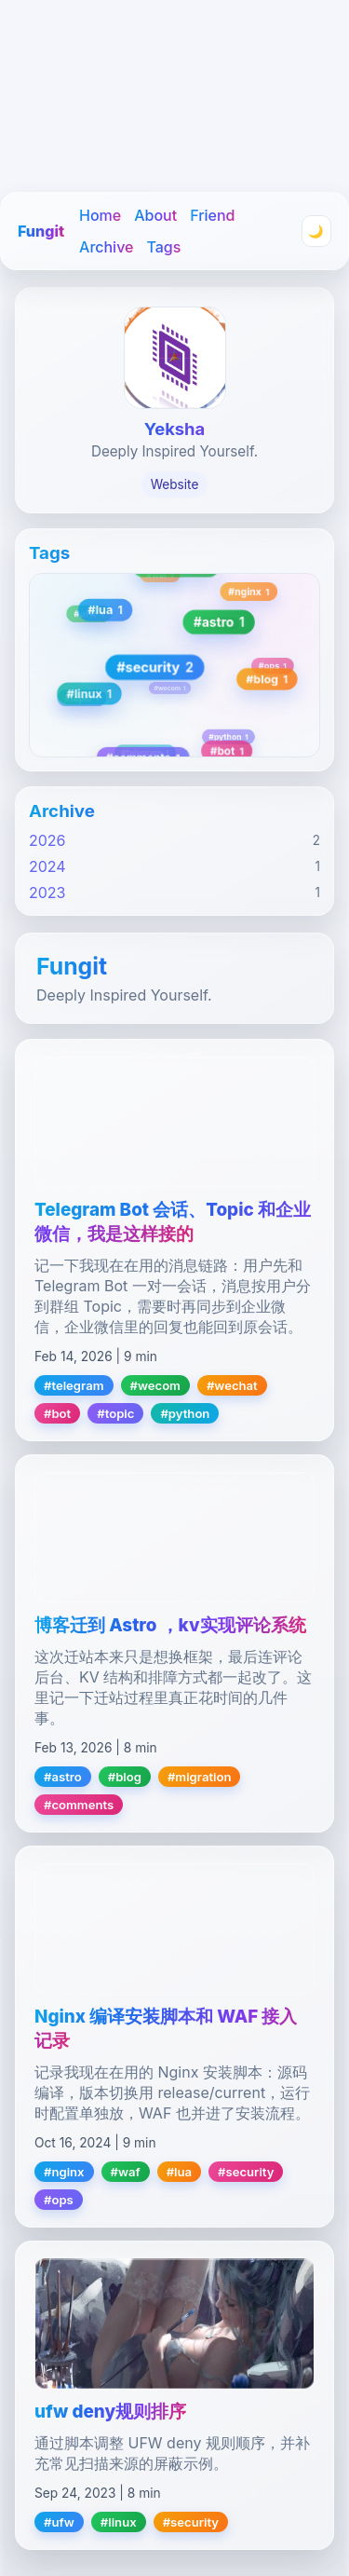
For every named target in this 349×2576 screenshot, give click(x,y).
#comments (79, 1804)
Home (100, 215)
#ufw (59, 2522)
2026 (47, 840)
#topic (115, 1413)
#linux (119, 2522)
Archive (106, 247)
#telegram (74, 1385)
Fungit (41, 231)
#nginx (64, 2171)
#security (246, 2171)
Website (175, 484)
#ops (59, 2199)
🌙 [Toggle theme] (316, 232)
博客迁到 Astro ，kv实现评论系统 (170, 1625)
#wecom (155, 1385)
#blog (124, 1776)
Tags (163, 247)
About (155, 215)
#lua (179, 2171)
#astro (63, 1776)
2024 (47, 866)
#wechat (232, 1385)
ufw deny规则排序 (110, 2411)
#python (184, 1413)
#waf (126, 2171)
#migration (200, 1776)
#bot (57, 1413)
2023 (47, 892)
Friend (212, 215)
